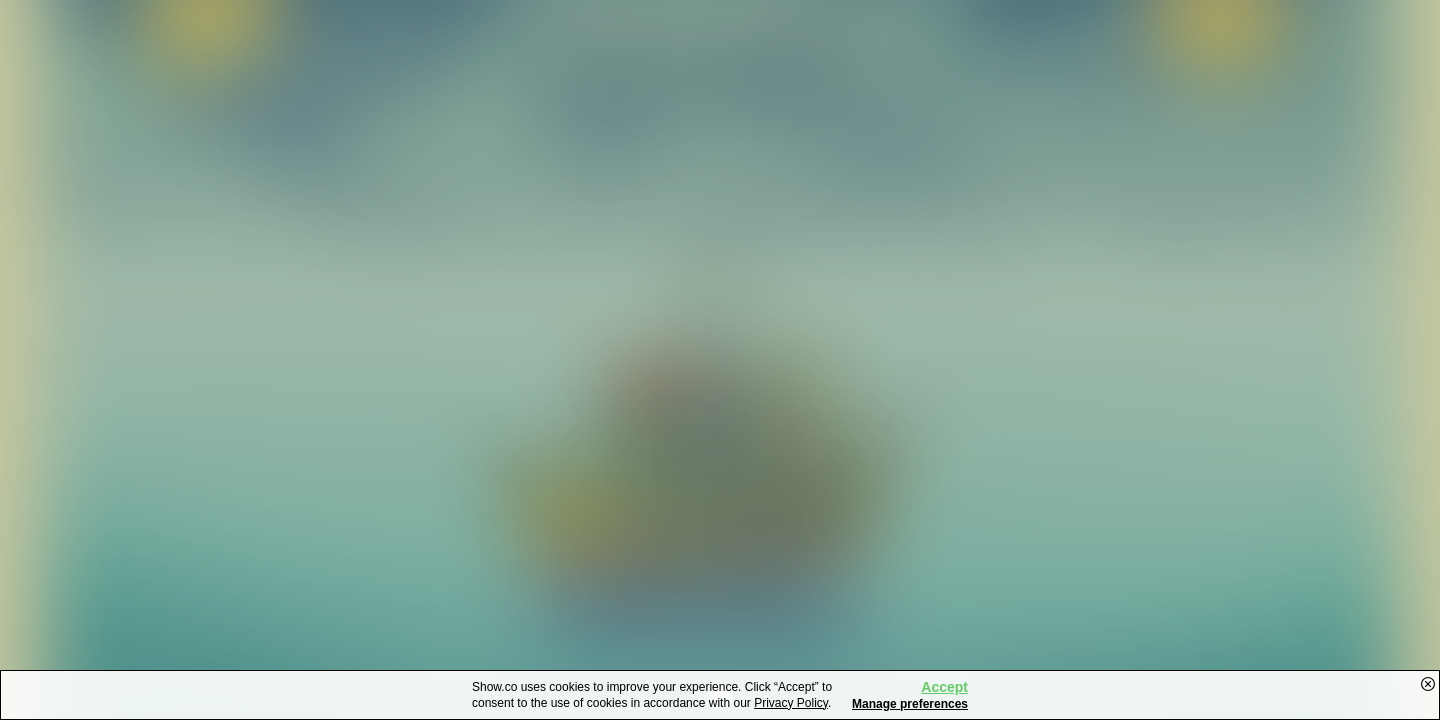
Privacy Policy (791, 703)
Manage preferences (910, 704)
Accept (944, 687)
